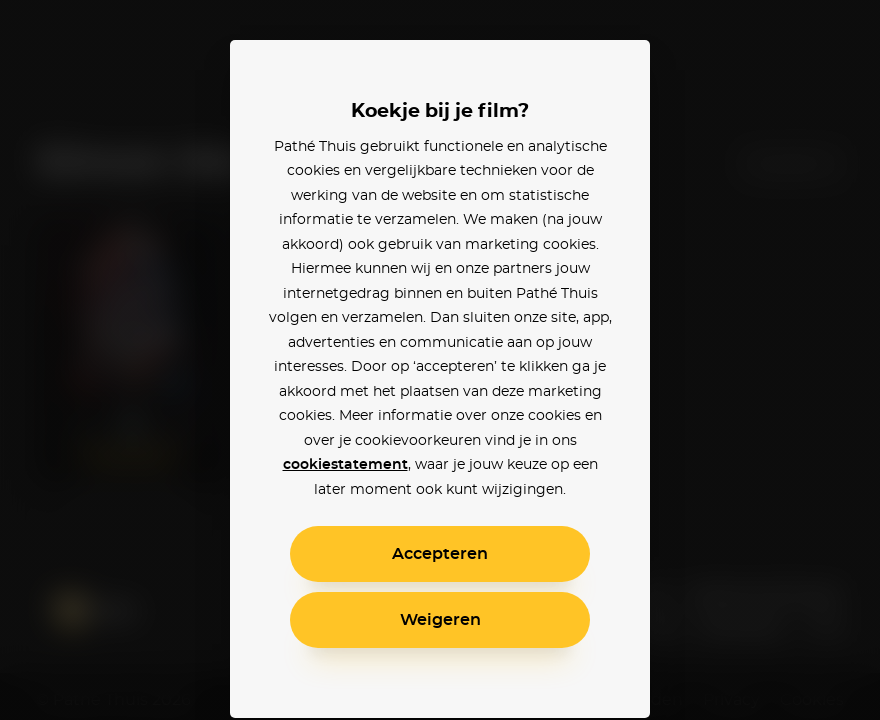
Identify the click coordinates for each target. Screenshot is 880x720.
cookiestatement (345, 465)
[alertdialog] (440, 360)
